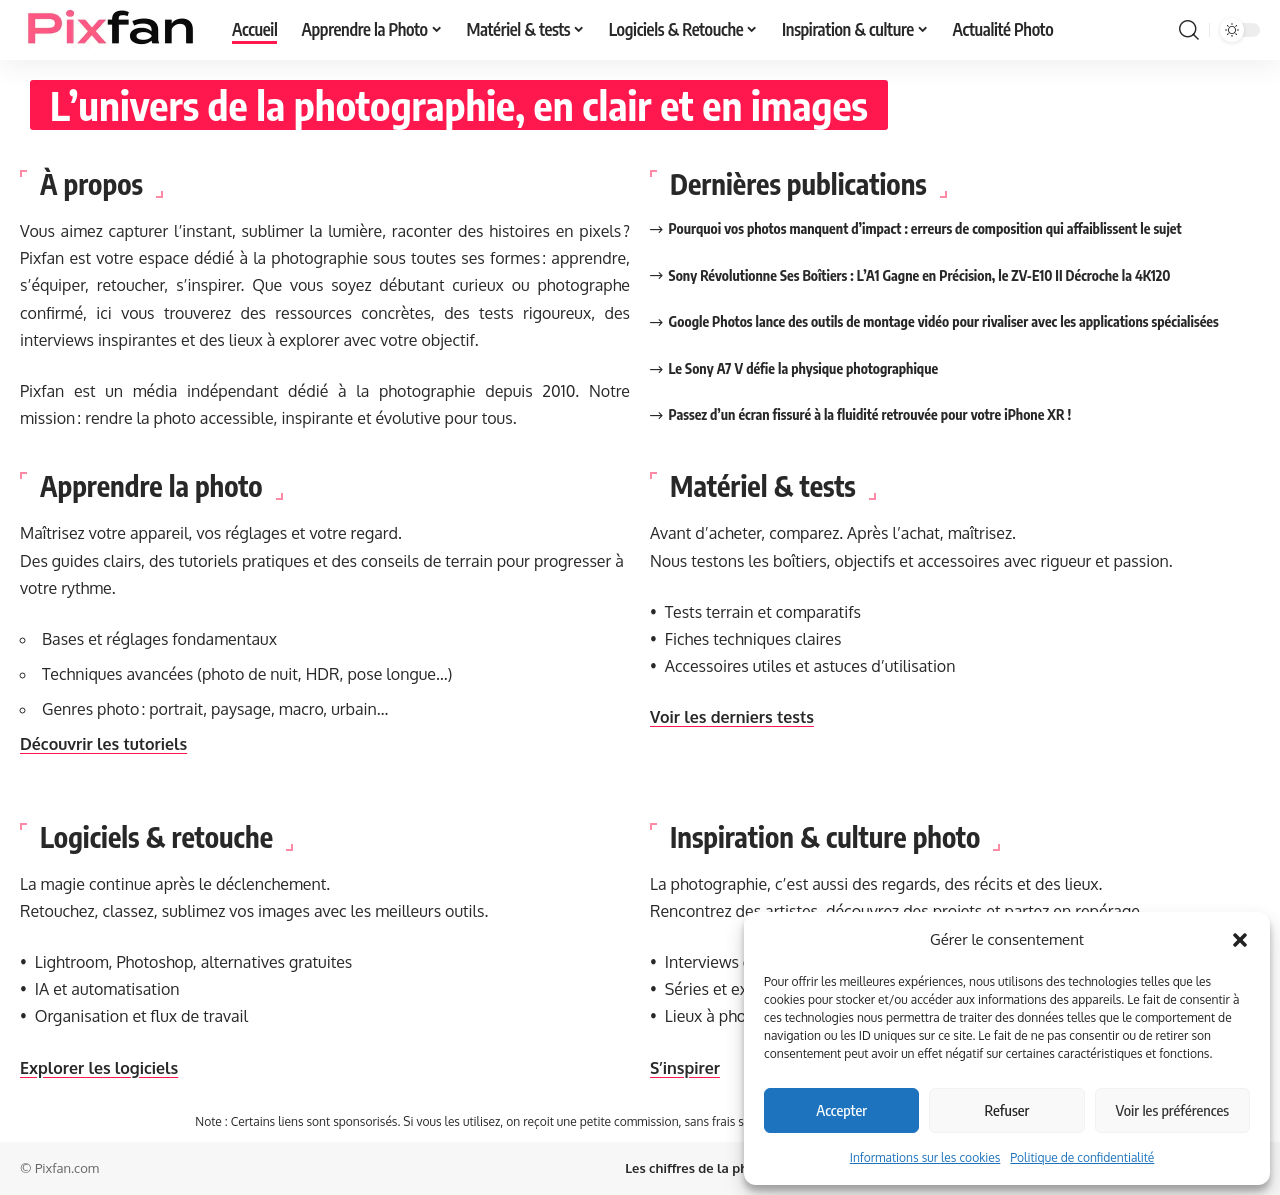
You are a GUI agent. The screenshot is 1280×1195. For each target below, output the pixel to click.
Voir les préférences (1172, 1110)
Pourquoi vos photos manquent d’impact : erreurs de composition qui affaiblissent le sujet (925, 228)
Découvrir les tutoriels (103, 744)
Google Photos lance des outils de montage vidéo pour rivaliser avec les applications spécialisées (944, 321)
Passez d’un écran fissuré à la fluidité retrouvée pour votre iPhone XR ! (870, 414)
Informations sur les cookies (925, 1157)
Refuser (1007, 1110)
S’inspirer (685, 1068)
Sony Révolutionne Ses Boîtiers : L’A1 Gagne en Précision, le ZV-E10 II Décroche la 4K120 (920, 275)
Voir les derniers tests (732, 717)
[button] (1240, 940)
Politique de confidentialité (1082, 1157)
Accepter (841, 1110)
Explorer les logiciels (99, 1068)
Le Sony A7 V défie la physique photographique (804, 368)
